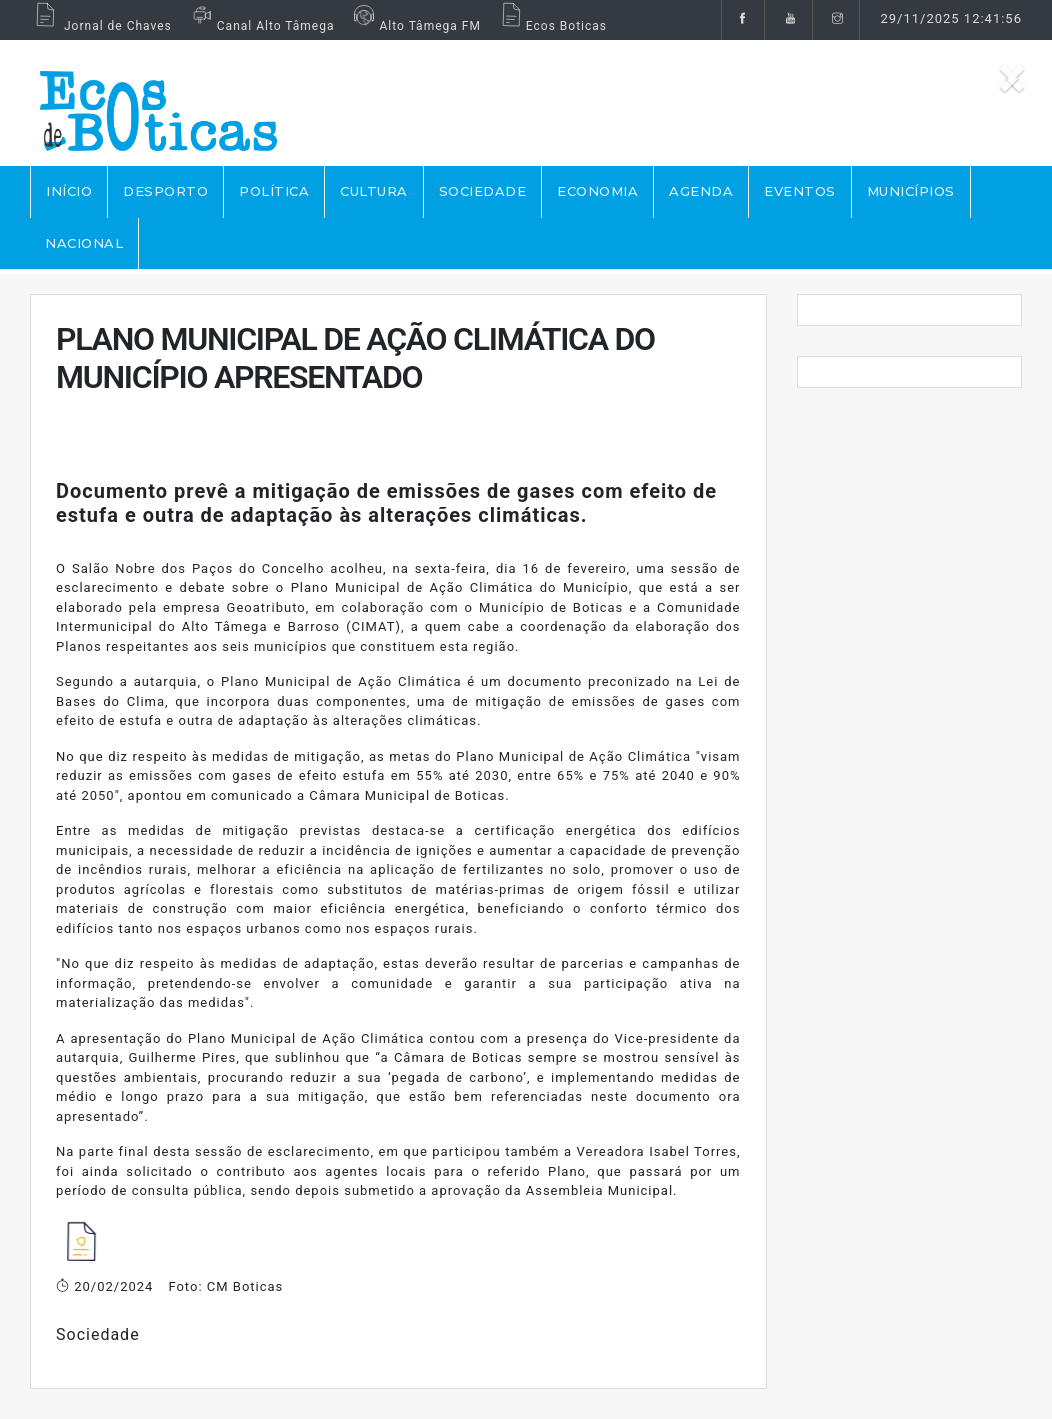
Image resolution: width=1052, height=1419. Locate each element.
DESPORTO (165, 191)
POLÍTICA (274, 191)
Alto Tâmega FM (414, 26)
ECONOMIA (597, 191)
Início (69, 191)
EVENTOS (800, 191)
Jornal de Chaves (101, 26)
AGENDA (701, 191)
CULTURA (374, 191)
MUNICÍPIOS (911, 191)
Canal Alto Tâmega (261, 26)
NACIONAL (84, 243)
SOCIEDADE (483, 191)
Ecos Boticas (551, 26)
